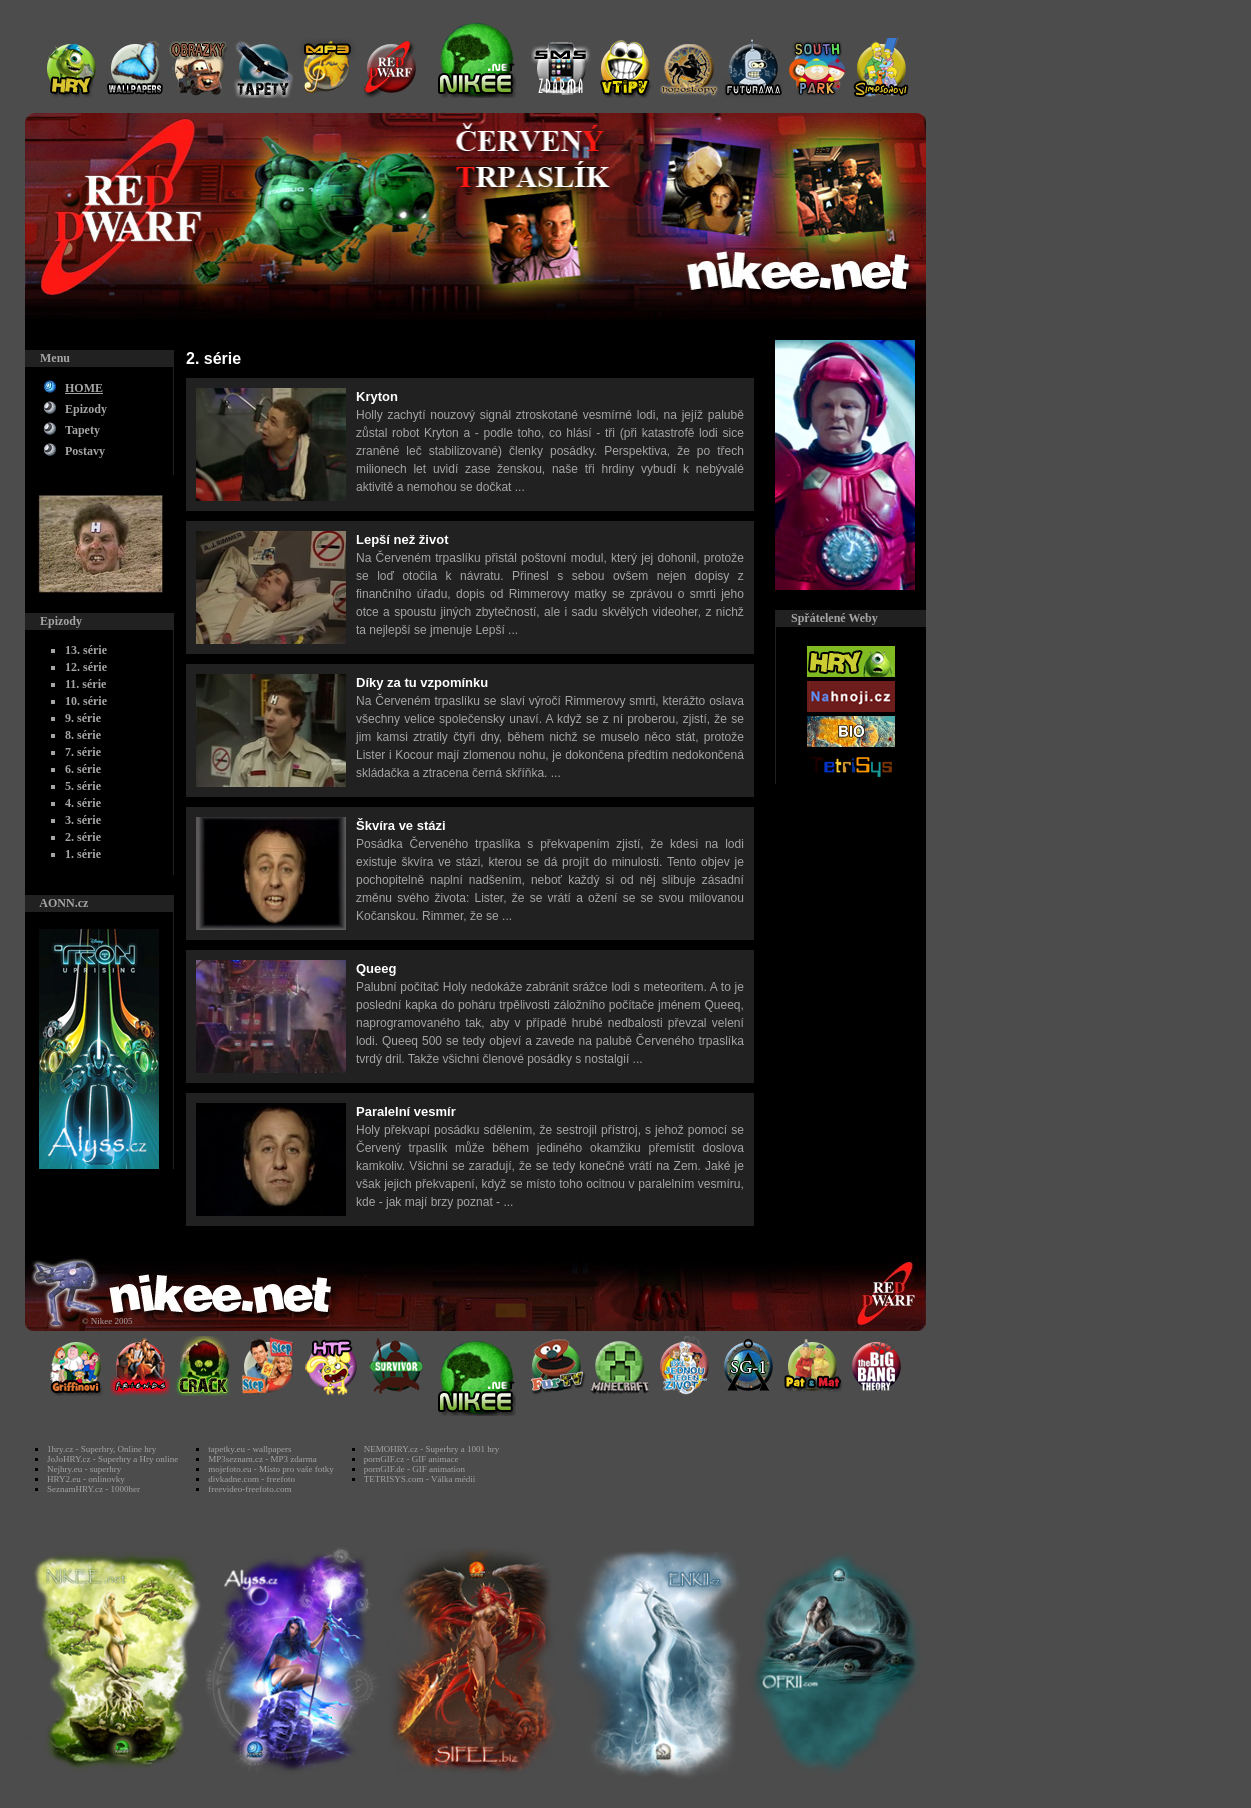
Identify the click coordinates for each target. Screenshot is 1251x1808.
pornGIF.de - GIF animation (414, 1469)
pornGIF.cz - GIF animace (411, 1459)
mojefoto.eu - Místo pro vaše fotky (270, 1469)
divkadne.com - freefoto (251, 1479)
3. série (83, 820)
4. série (83, 803)
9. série (83, 718)
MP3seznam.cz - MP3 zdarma (262, 1459)
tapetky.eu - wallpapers (249, 1449)
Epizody (86, 409)
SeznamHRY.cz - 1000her (93, 1489)
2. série (83, 837)
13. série (86, 650)
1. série (83, 854)
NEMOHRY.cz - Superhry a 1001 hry (431, 1449)
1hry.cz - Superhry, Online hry (101, 1449)
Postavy (85, 451)
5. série (83, 786)
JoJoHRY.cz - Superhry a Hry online (112, 1459)
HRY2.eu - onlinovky (86, 1479)
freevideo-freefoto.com (249, 1489)
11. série (85, 684)
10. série (86, 701)
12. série (86, 667)
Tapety (82, 430)
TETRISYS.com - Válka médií (419, 1479)
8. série (83, 735)
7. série (83, 752)
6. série (83, 769)
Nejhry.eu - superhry (84, 1469)
